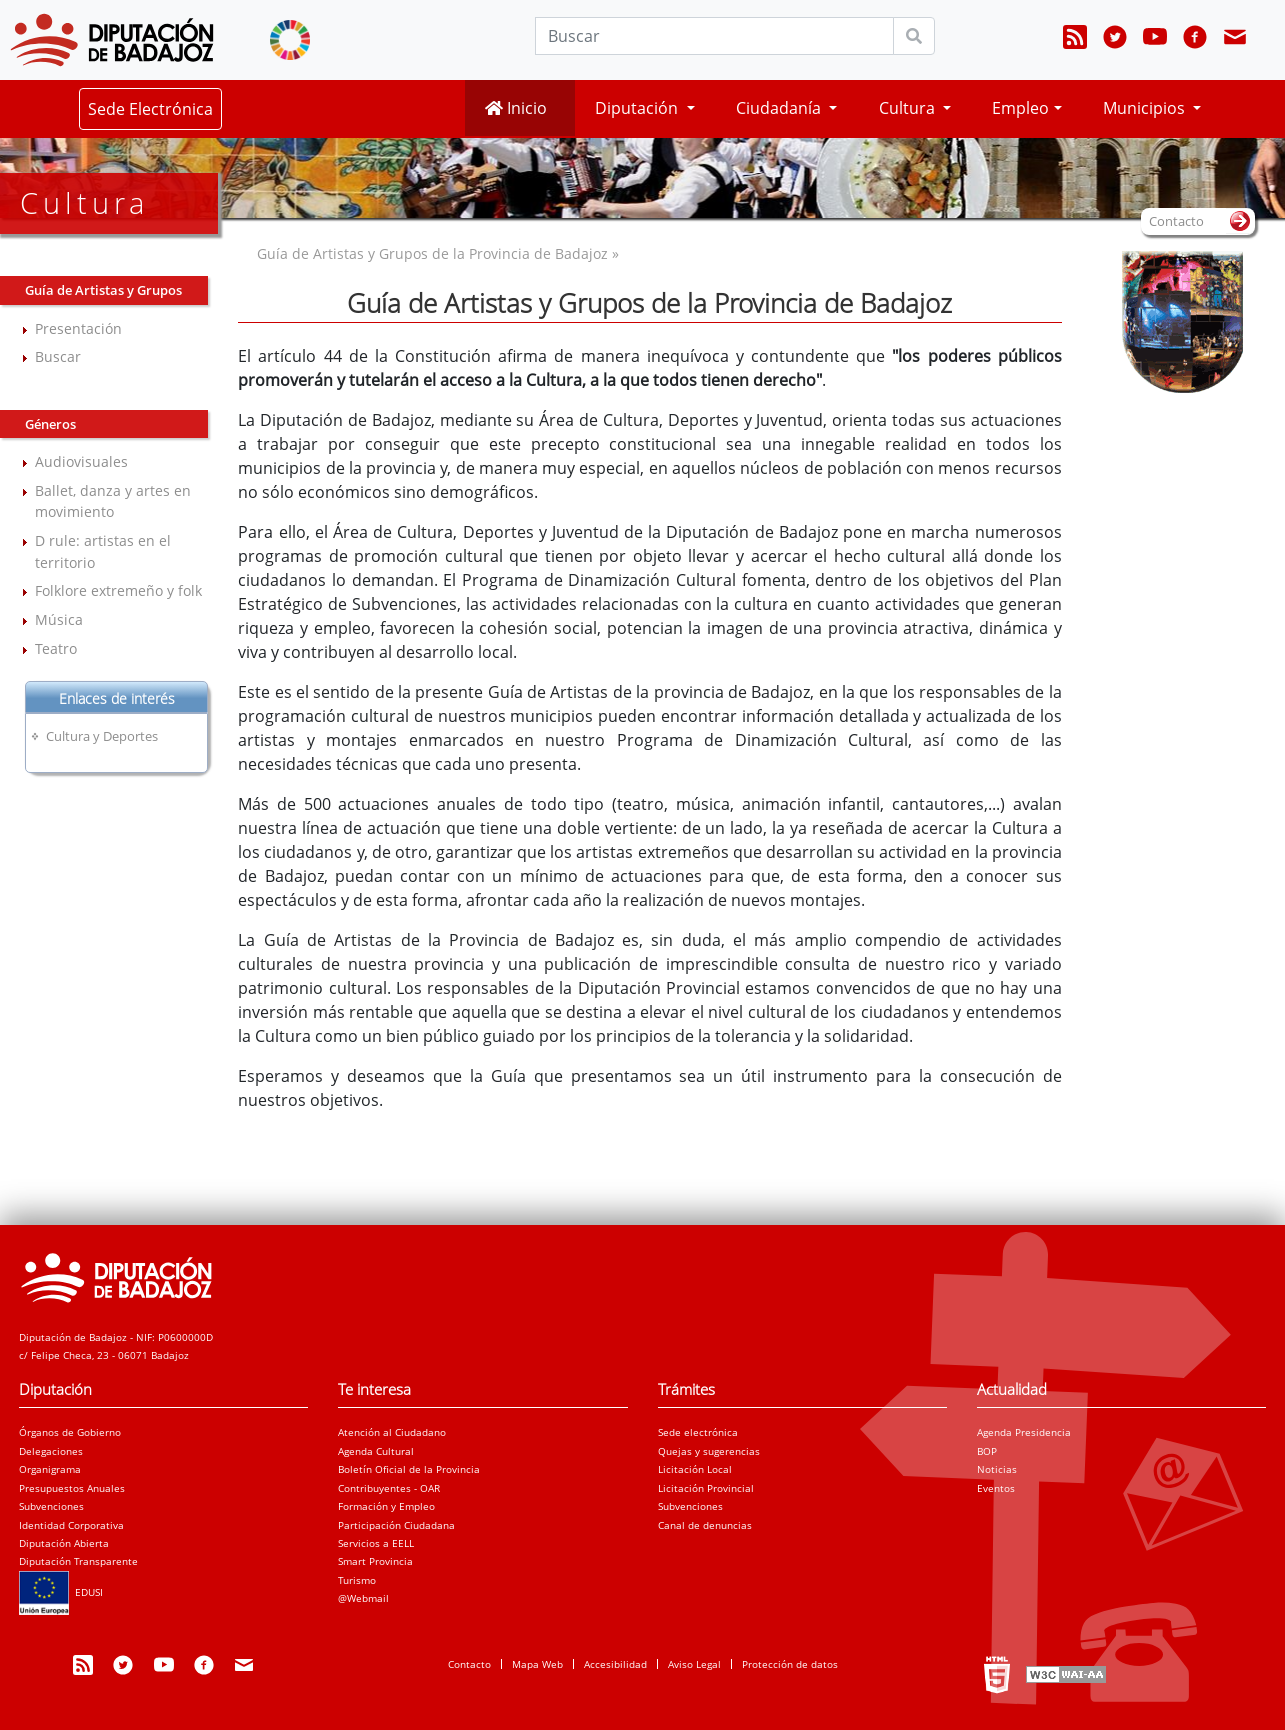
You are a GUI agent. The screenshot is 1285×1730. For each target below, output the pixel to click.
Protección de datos (790, 1664)
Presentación (78, 328)
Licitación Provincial (706, 1488)
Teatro (56, 648)
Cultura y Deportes (102, 736)
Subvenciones (51, 1506)
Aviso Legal (694, 1664)
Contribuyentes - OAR (389, 1488)
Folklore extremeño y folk (118, 590)
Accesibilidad (615, 1664)
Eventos (996, 1488)
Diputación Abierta (64, 1543)
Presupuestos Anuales (72, 1488)
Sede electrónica (698, 1432)
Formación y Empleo (386, 1506)
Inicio (516, 108)
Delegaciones (51, 1451)
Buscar (58, 356)
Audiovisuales (81, 461)
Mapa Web (537, 1664)
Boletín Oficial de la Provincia (409, 1469)
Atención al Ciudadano (392, 1432)
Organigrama (50, 1469)
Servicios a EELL (376, 1543)
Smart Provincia (375, 1561)
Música (59, 619)
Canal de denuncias (705, 1525)
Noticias (997, 1469)
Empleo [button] (1020, 108)
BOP (987, 1451)
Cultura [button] (909, 108)
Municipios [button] (1146, 108)
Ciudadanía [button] (780, 108)
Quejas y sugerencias (709, 1451)
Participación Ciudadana (396, 1525)
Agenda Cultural (376, 1451)
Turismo (357, 1580)
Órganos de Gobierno (70, 1432)
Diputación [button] (638, 108)
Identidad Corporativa (71, 1525)
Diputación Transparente (78, 1561)
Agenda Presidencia (1024, 1432)
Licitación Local (695, 1469)
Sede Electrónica (150, 109)
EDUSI (61, 1592)
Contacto (469, 1664)
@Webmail (363, 1598)
